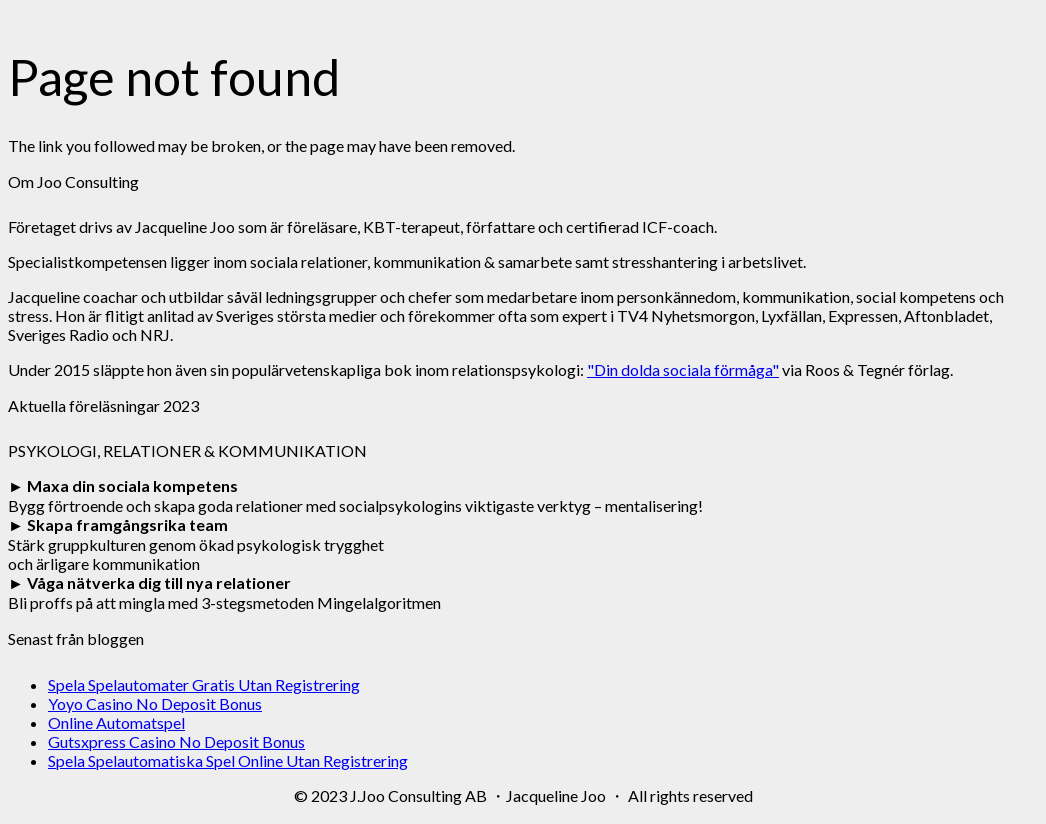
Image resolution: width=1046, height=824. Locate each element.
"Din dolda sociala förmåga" (683, 369)
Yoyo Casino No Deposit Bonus (155, 703)
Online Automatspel (116, 722)
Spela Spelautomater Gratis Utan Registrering (204, 684)
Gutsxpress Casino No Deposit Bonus (176, 741)
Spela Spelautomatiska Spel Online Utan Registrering (228, 760)
